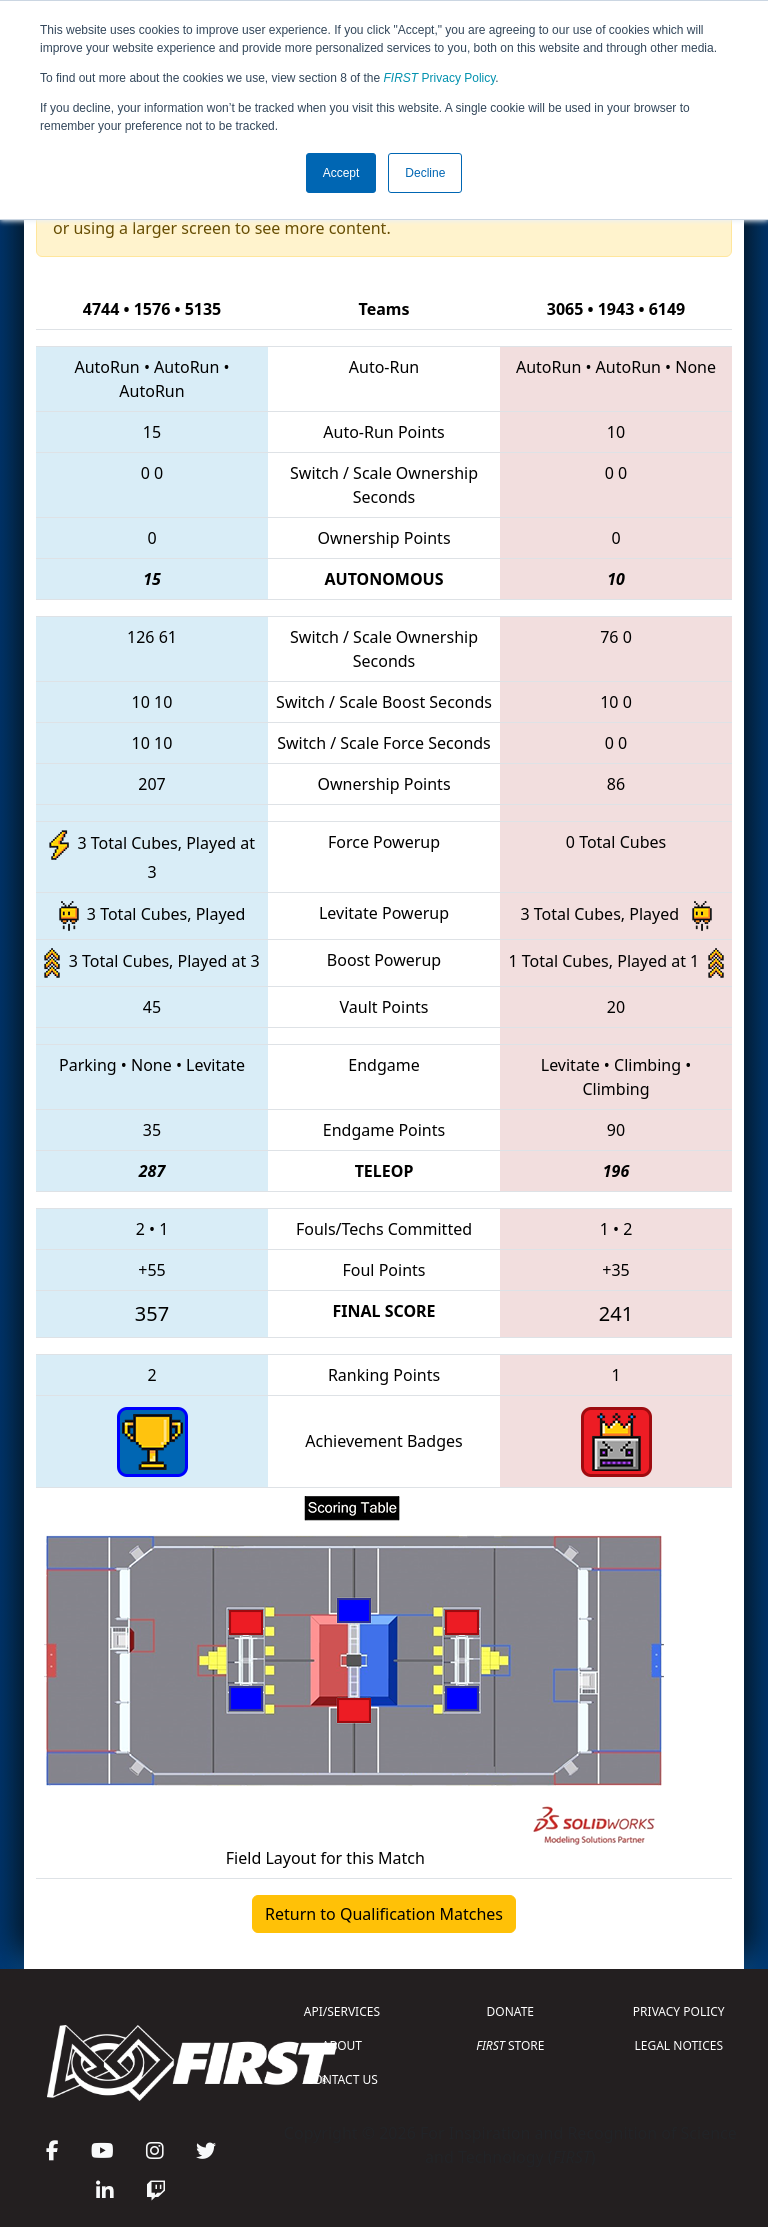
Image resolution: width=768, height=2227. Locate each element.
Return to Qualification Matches (384, 1914)
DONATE (510, 2011)
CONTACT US (342, 2079)
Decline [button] (425, 173)
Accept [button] (341, 173)
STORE (510, 2045)
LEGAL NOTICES (679, 2045)
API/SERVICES (342, 2011)
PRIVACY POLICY (679, 2011)
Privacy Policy (440, 78)
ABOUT (342, 2045)
